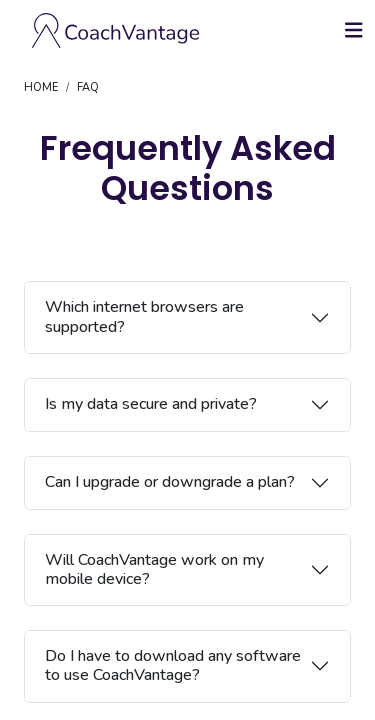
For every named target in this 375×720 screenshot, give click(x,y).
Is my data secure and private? (151, 404)
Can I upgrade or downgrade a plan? (170, 482)
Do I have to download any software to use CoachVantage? (173, 665)
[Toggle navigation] (354, 30)
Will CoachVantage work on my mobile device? (154, 569)
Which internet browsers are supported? (144, 316)
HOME (41, 87)
